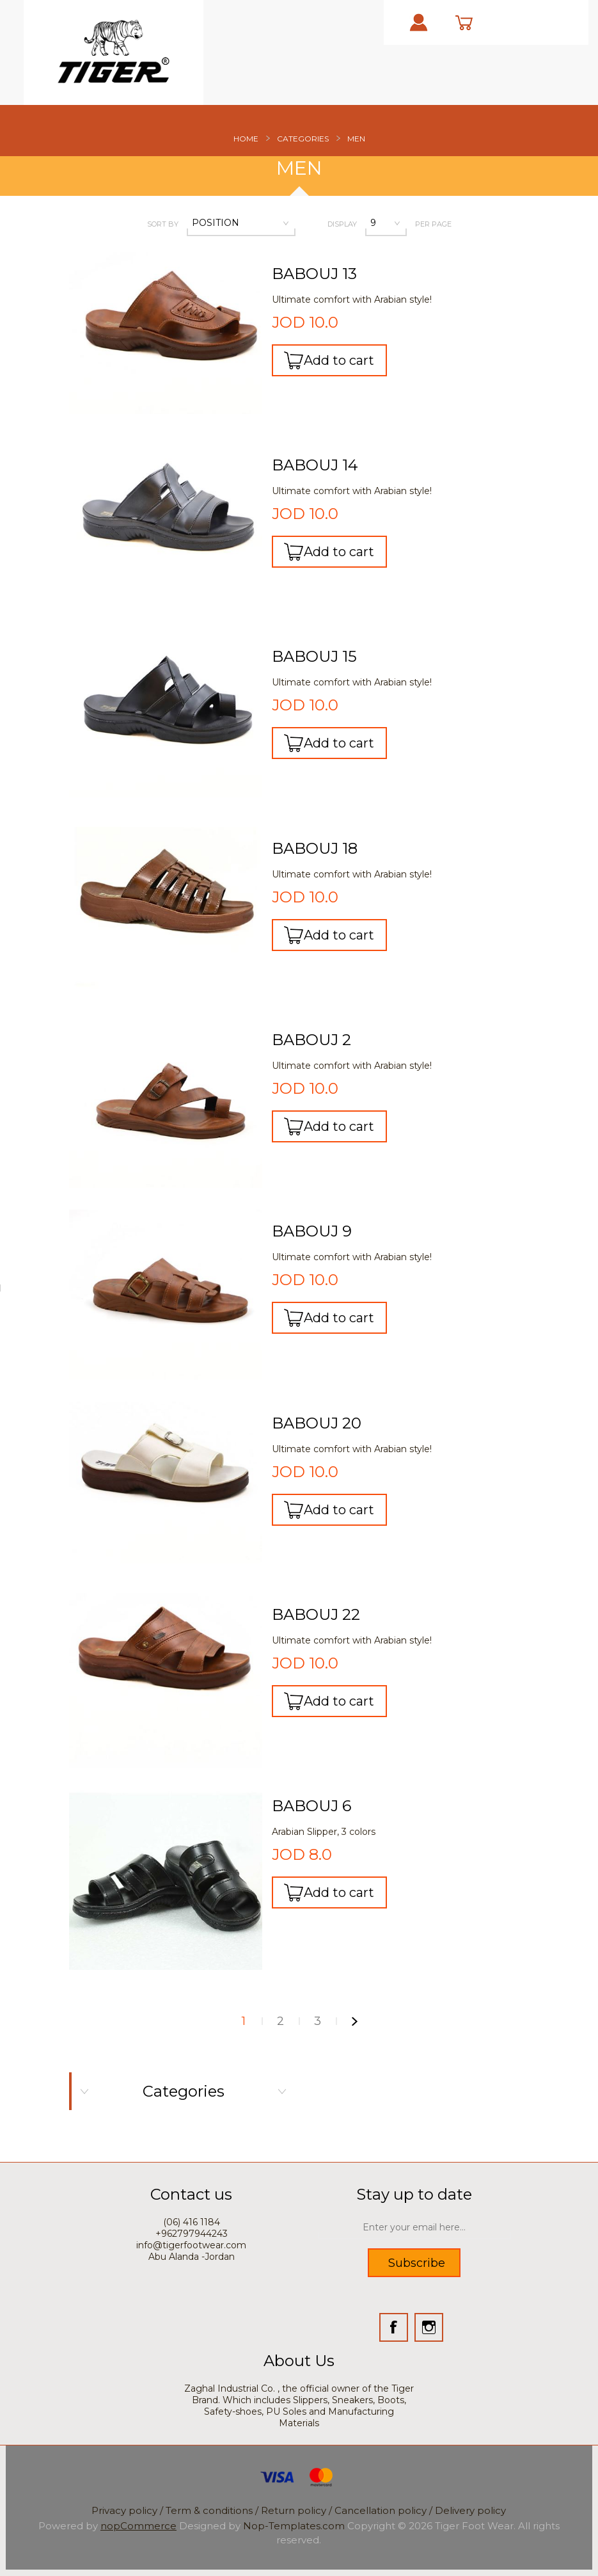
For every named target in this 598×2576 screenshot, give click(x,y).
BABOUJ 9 (312, 1231)
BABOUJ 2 (311, 1040)
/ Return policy (290, 2510)
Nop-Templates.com (294, 2526)
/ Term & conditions (206, 2510)
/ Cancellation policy (378, 2510)
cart (476, 22)
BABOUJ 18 (315, 849)
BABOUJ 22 (316, 1615)
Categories (303, 138)
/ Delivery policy (467, 2510)
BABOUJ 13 (314, 274)
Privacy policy (125, 2510)
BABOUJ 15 (314, 657)
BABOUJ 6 (311, 1806)
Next (355, 2021)
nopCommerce (138, 2526)
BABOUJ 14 (315, 465)
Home (245, 138)
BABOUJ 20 (316, 1423)
